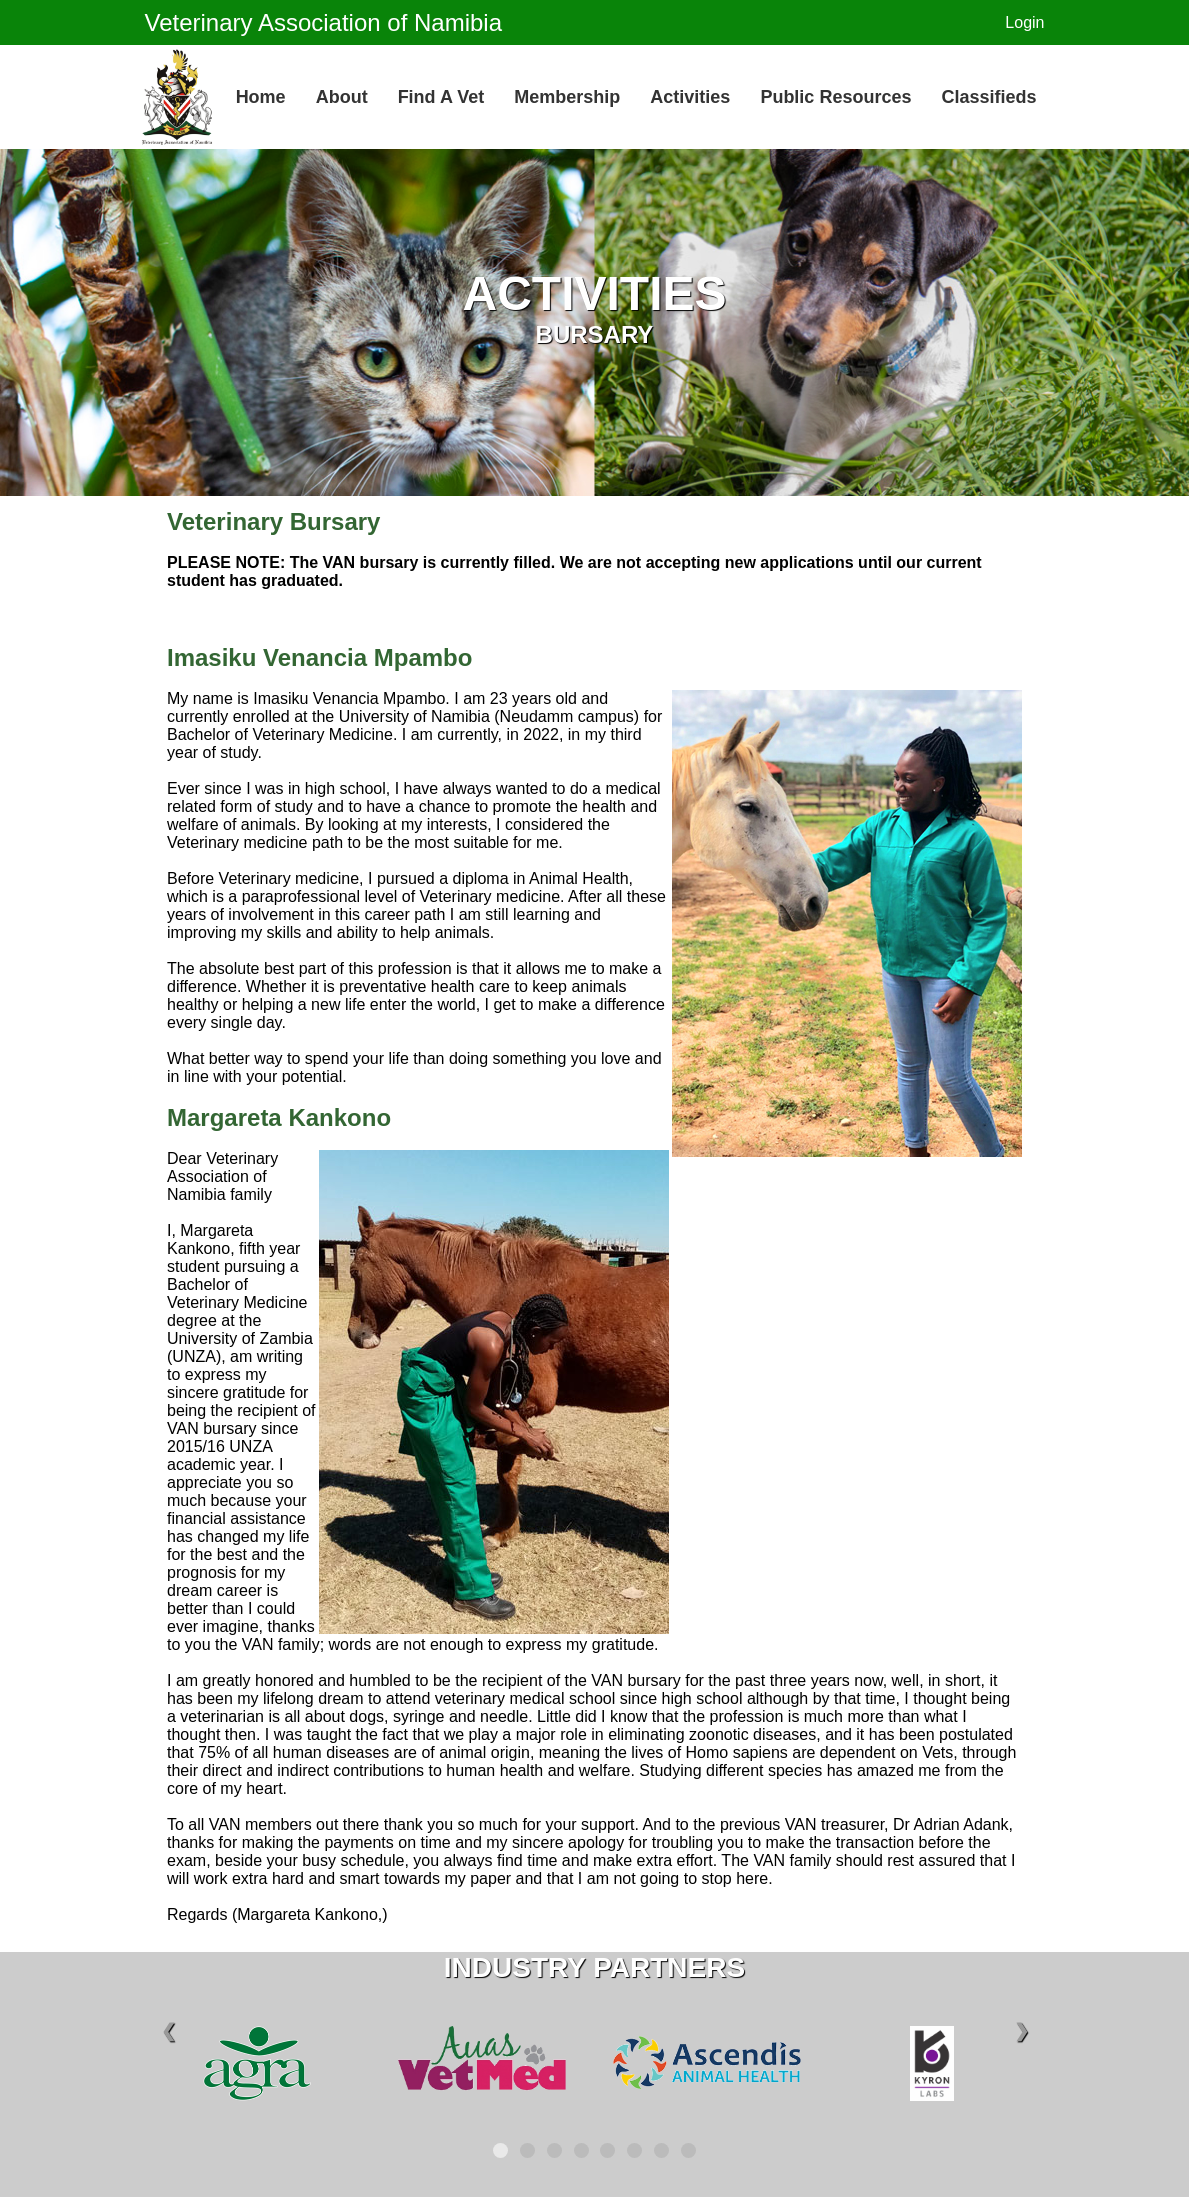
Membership (567, 97)
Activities (690, 97)
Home (261, 97)
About (342, 97)
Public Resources (835, 97)
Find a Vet (441, 97)
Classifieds (988, 97)
